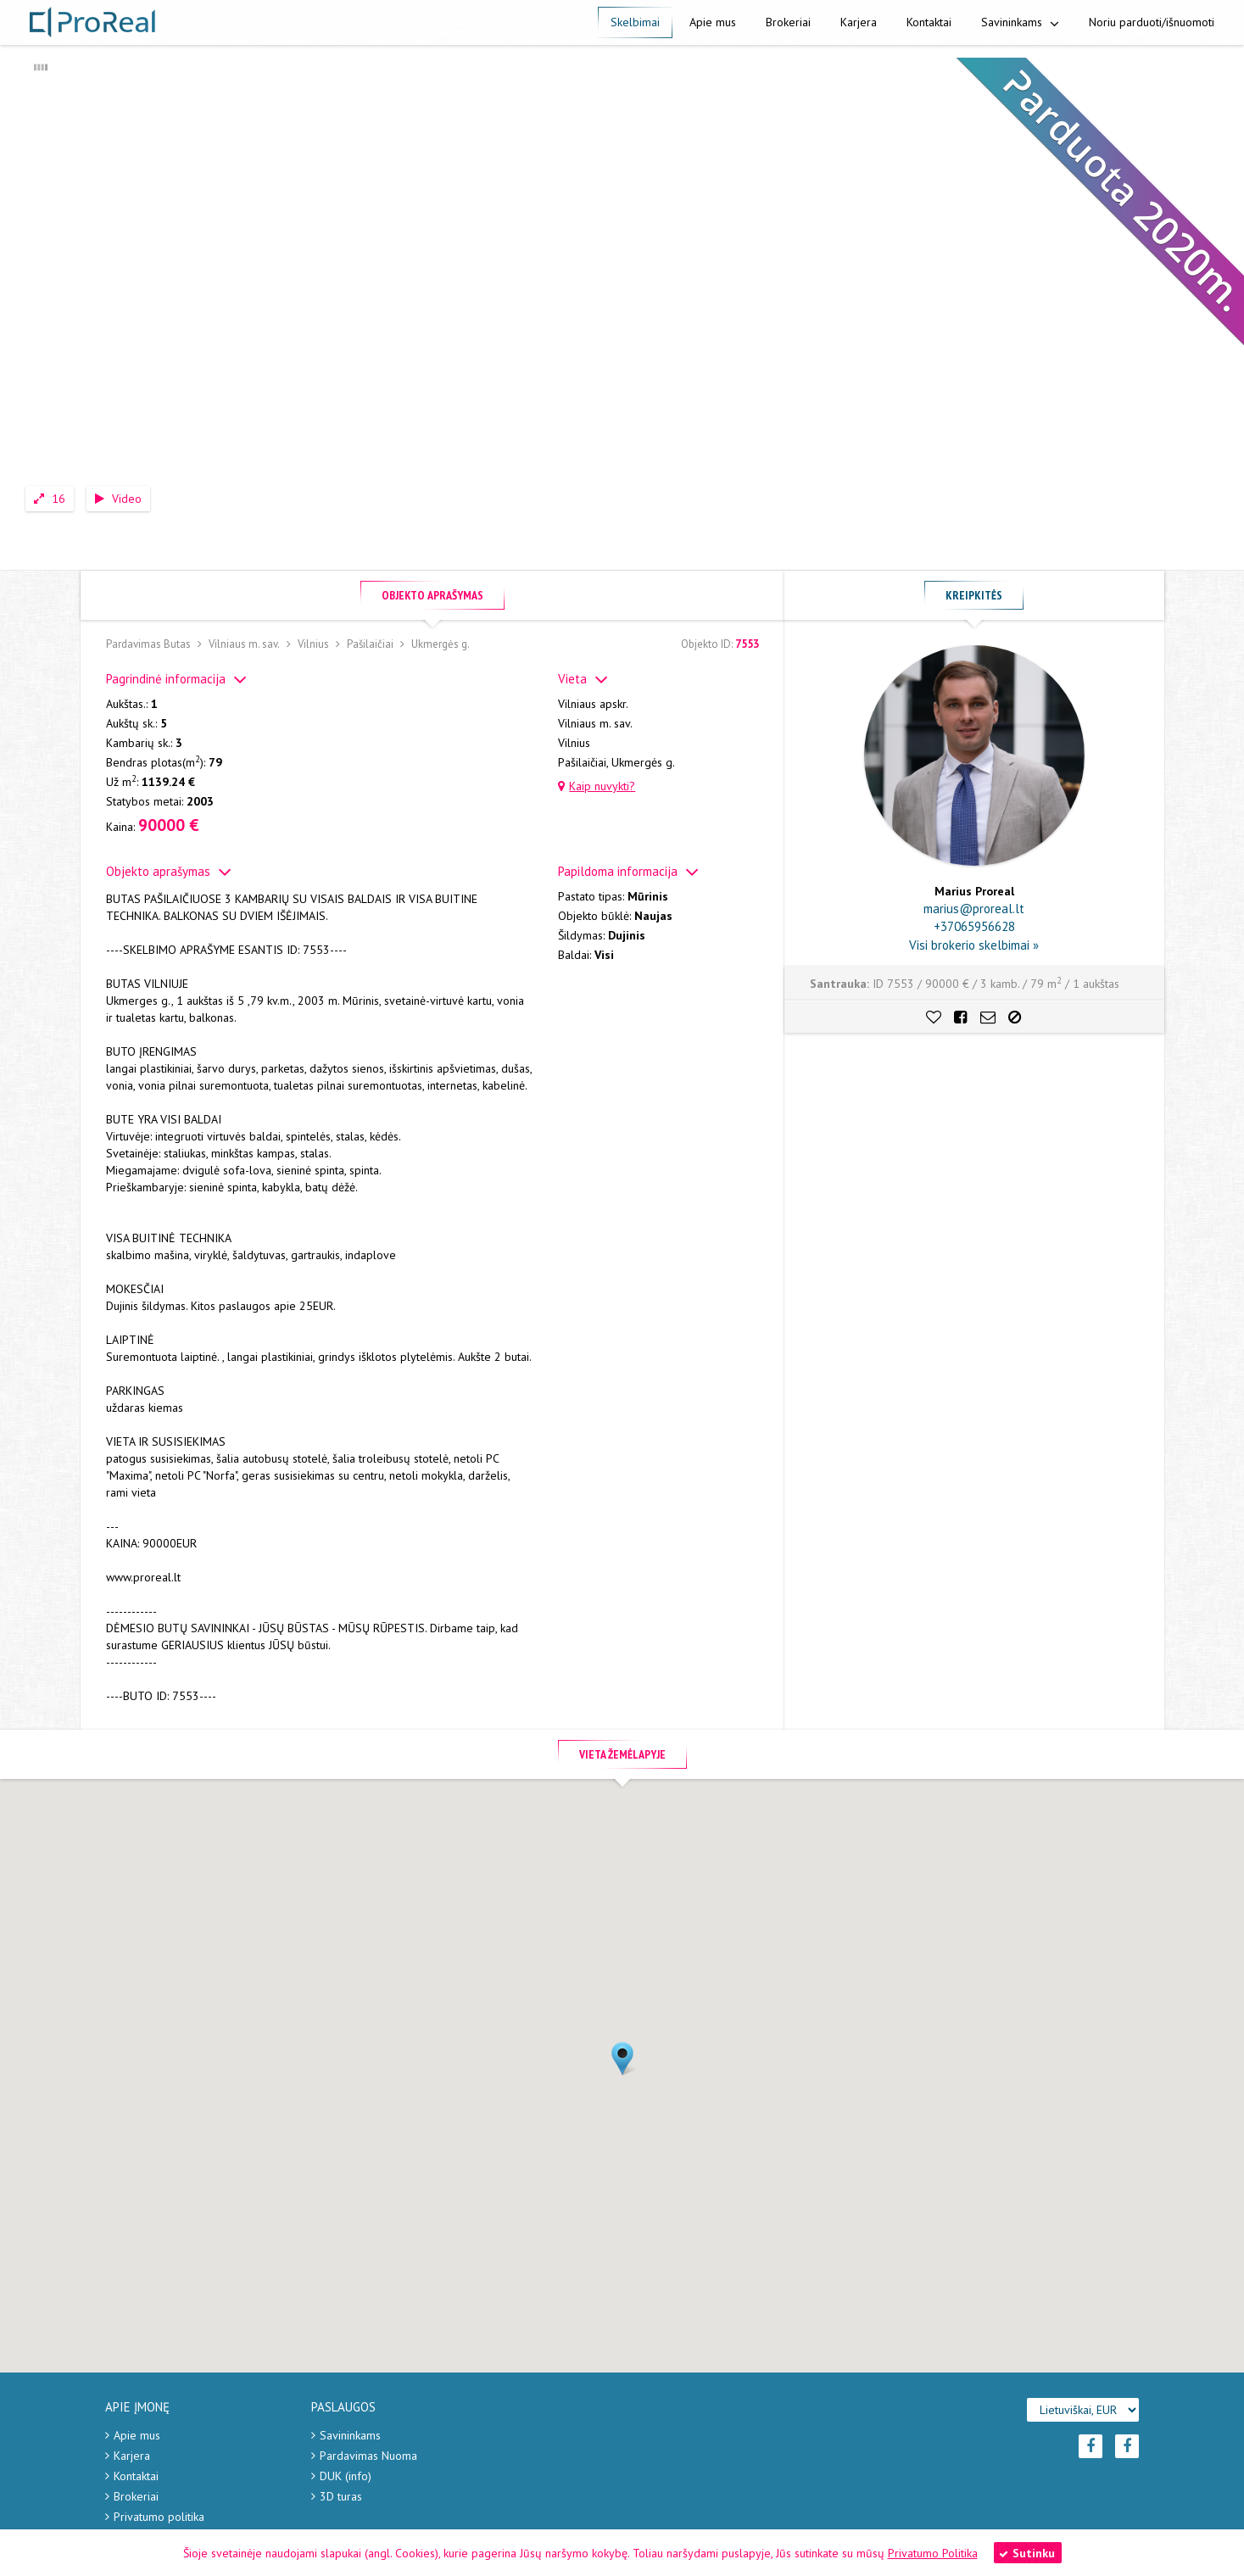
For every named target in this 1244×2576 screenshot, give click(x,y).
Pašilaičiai (370, 644)
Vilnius (313, 644)
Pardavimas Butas (148, 644)
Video (118, 498)
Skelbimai (635, 22)
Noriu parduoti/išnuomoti (1151, 22)
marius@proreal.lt (973, 908)
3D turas (341, 2496)
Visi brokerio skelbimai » (974, 945)
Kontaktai (929, 22)
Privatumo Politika (933, 2553)
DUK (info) (345, 2476)
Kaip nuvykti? (596, 786)
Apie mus (712, 22)
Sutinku (1027, 2553)
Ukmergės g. (440, 644)
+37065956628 (974, 926)
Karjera (858, 22)
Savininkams (1020, 22)
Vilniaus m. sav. (244, 644)
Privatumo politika (159, 2516)
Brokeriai (788, 22)
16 (49, 498)
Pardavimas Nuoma (368, 2455)
